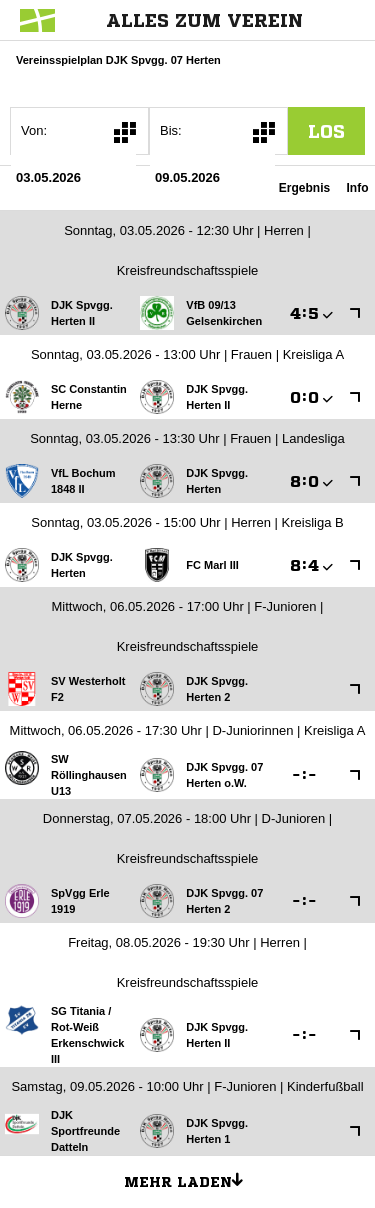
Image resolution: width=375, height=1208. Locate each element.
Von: (34, 130)
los (326, 131)
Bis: (171, 130)
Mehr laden (191, 1179)
